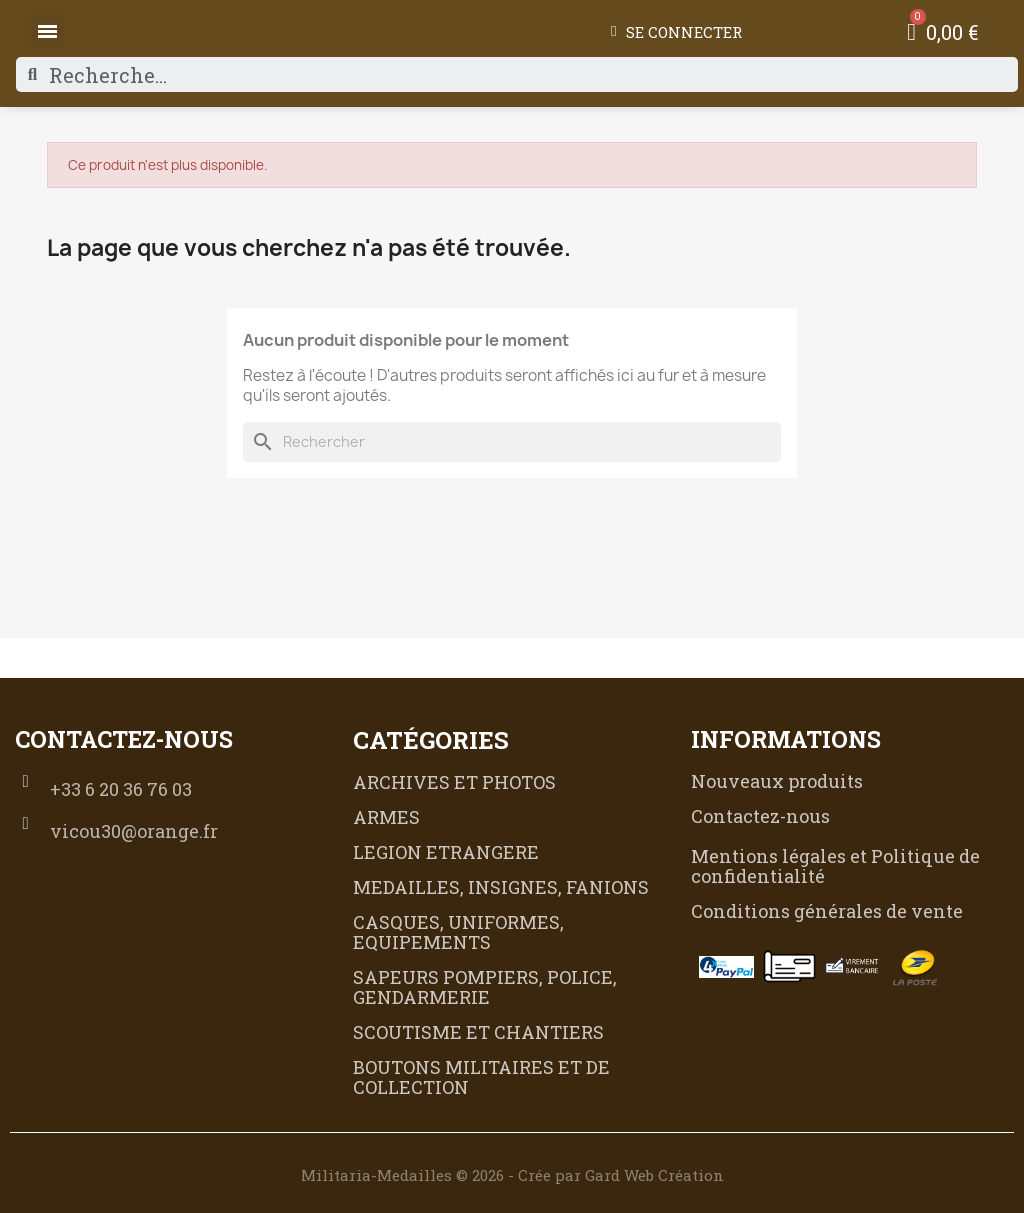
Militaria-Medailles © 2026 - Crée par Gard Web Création (512, 1175)
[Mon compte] (676, 32)
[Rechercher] (512, 442)
